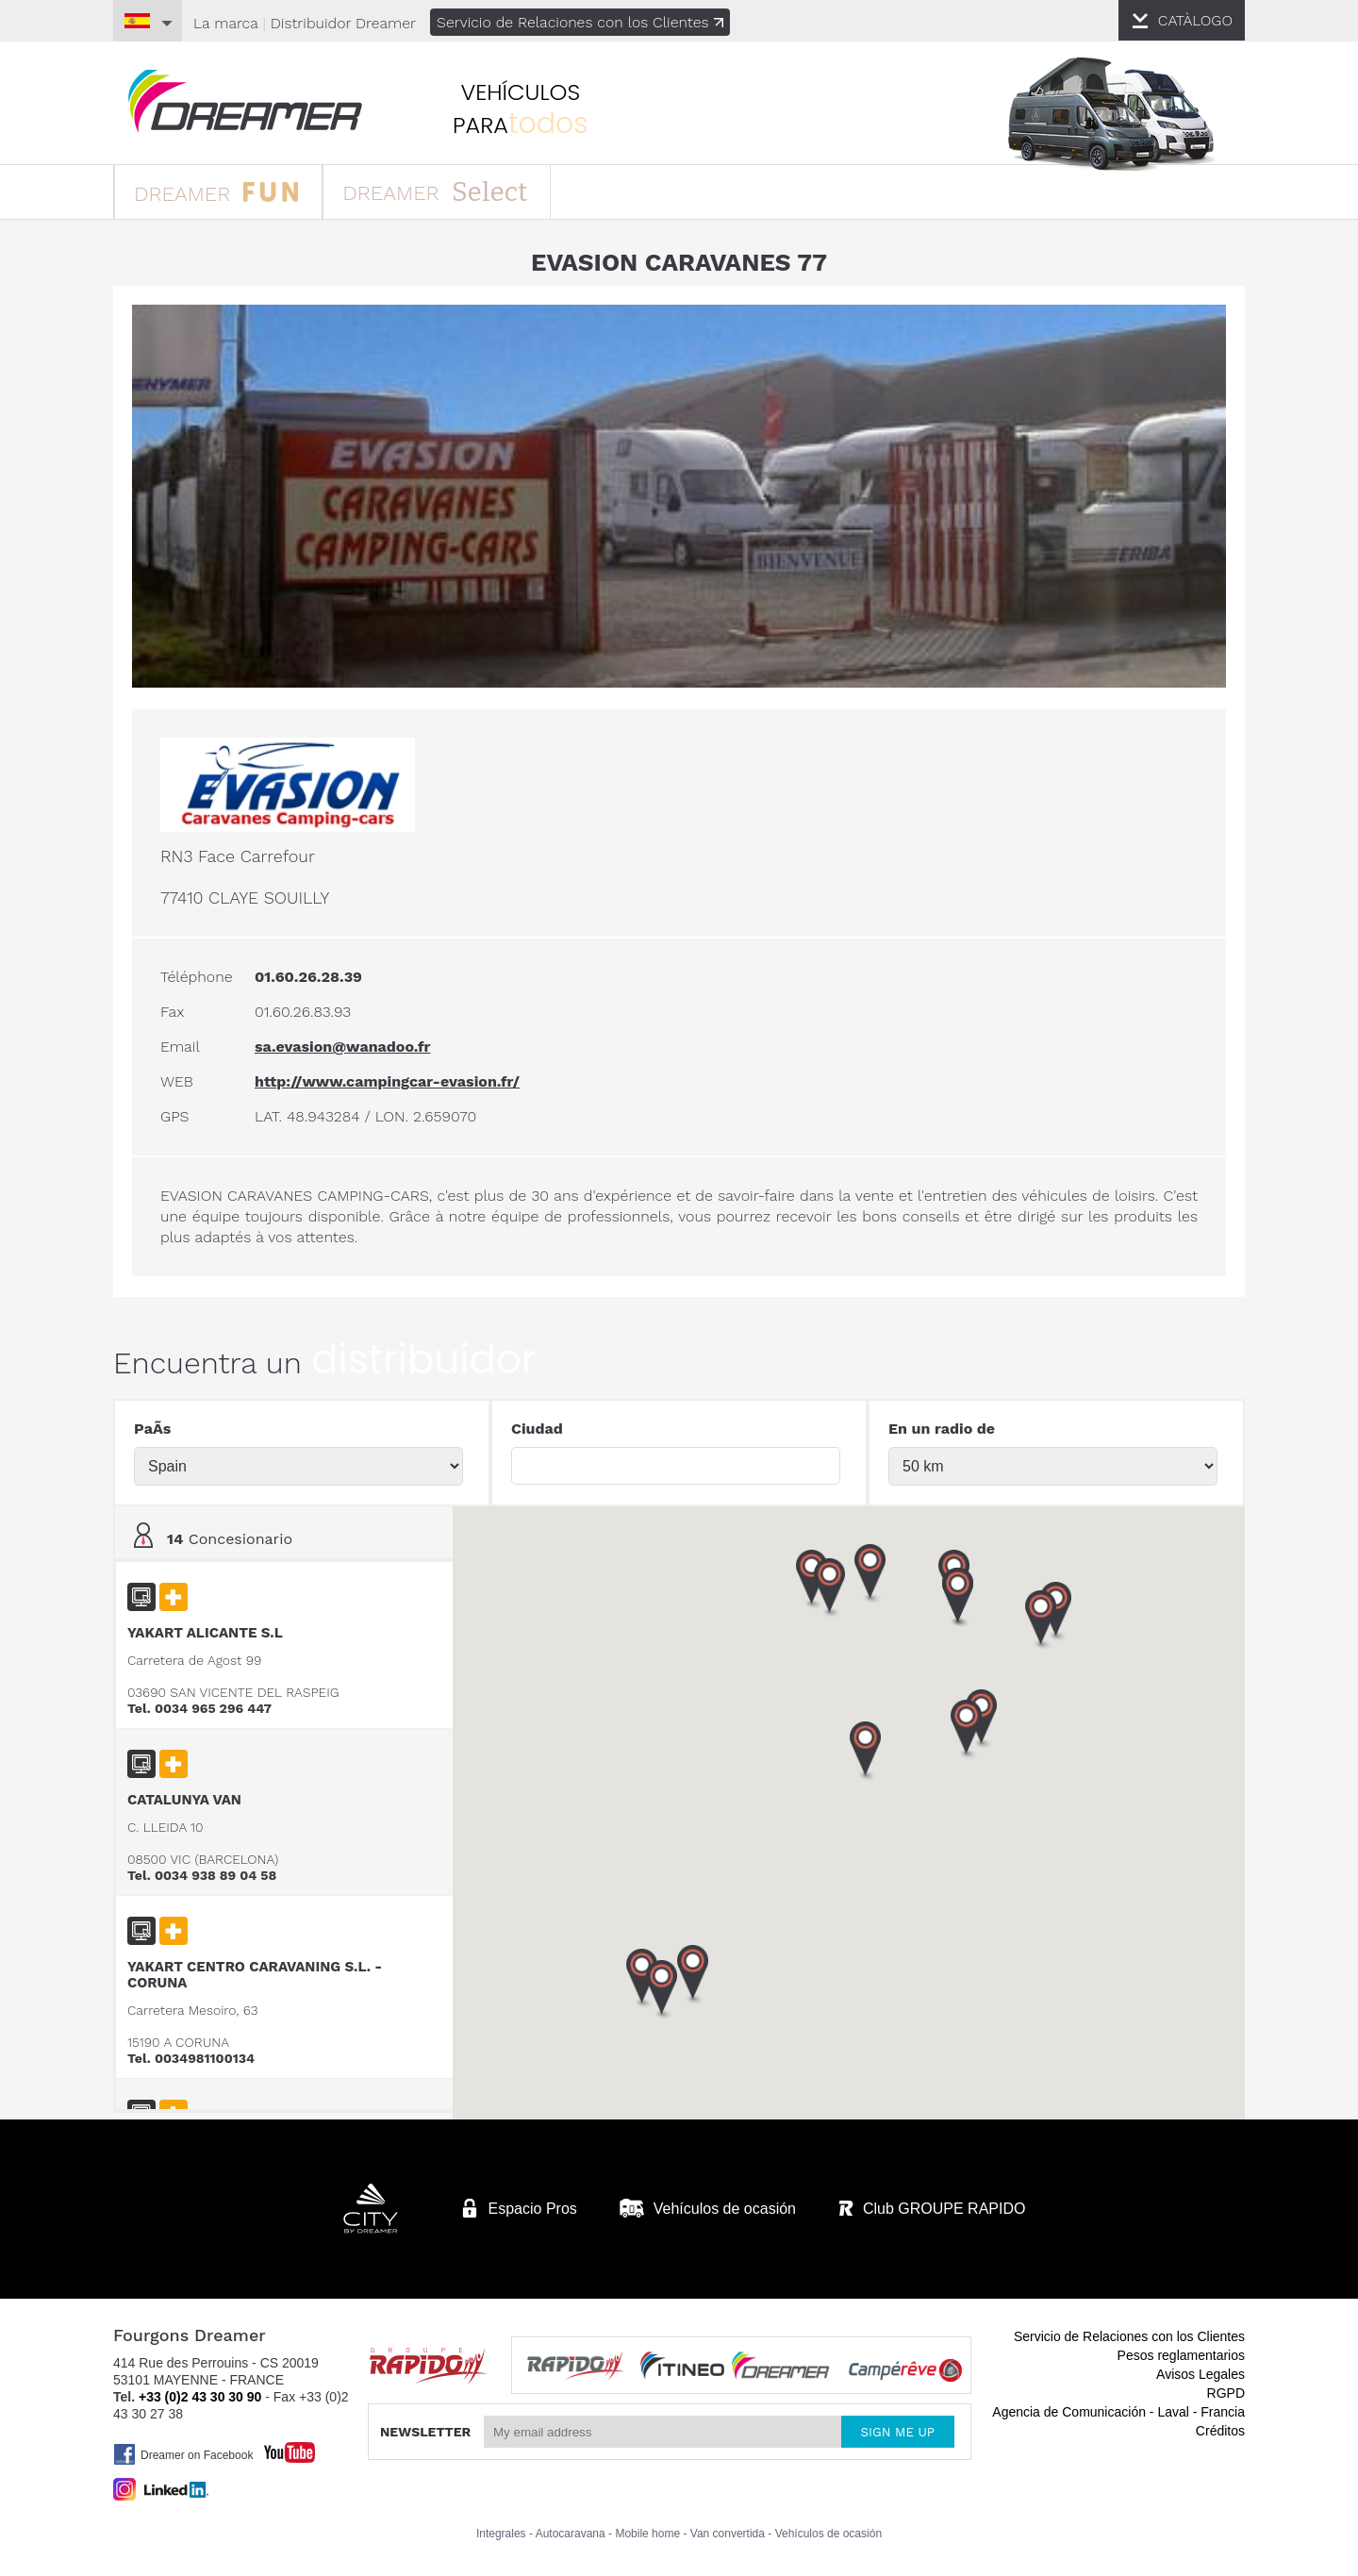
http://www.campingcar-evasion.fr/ (387, 1081)
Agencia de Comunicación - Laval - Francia (1118, 2411)
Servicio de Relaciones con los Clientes (584, 22)
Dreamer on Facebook (183, 2454)
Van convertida (727, 2533)
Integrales (501, 2533)
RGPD (1226, 2393)
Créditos (1220, 2430)
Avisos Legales (1200, 2374)
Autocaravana (570, 2533)
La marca (225, 23)
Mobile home (647, 2533)
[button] (1041, 1620)
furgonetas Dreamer (245, 101)
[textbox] (675, 1466)
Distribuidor (344, 23)
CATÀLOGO (1195, 20)
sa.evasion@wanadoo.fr (342, 1046)
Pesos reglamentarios (1181, 2355)
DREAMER (216, 191)
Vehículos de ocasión (828, 2533)
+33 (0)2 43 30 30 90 (200, 2396)
